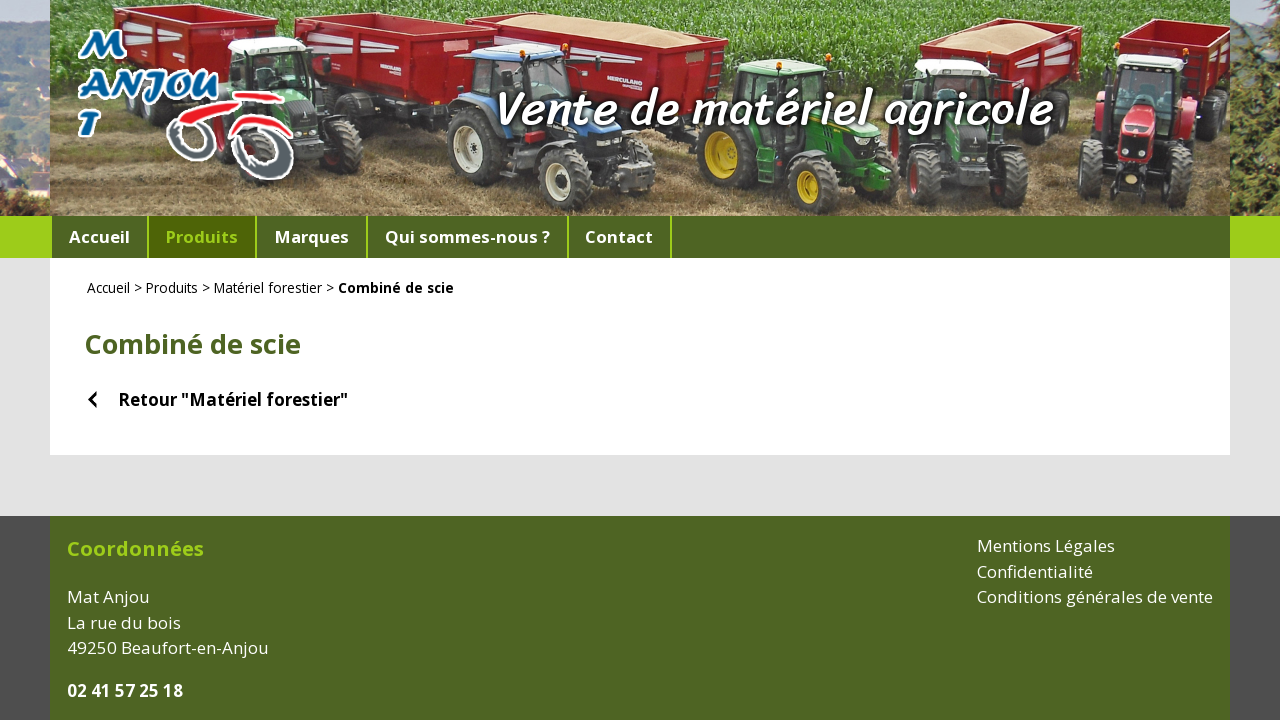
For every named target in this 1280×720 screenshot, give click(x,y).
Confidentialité (1035, 571)
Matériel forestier (268, 287)
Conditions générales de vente (1095, 596)
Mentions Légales (1046, 545)
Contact (619, 236)
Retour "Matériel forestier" (233, 399)
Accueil (99, 236)
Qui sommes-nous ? (467, 236)
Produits (172, 287)
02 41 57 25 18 (125, 690)
